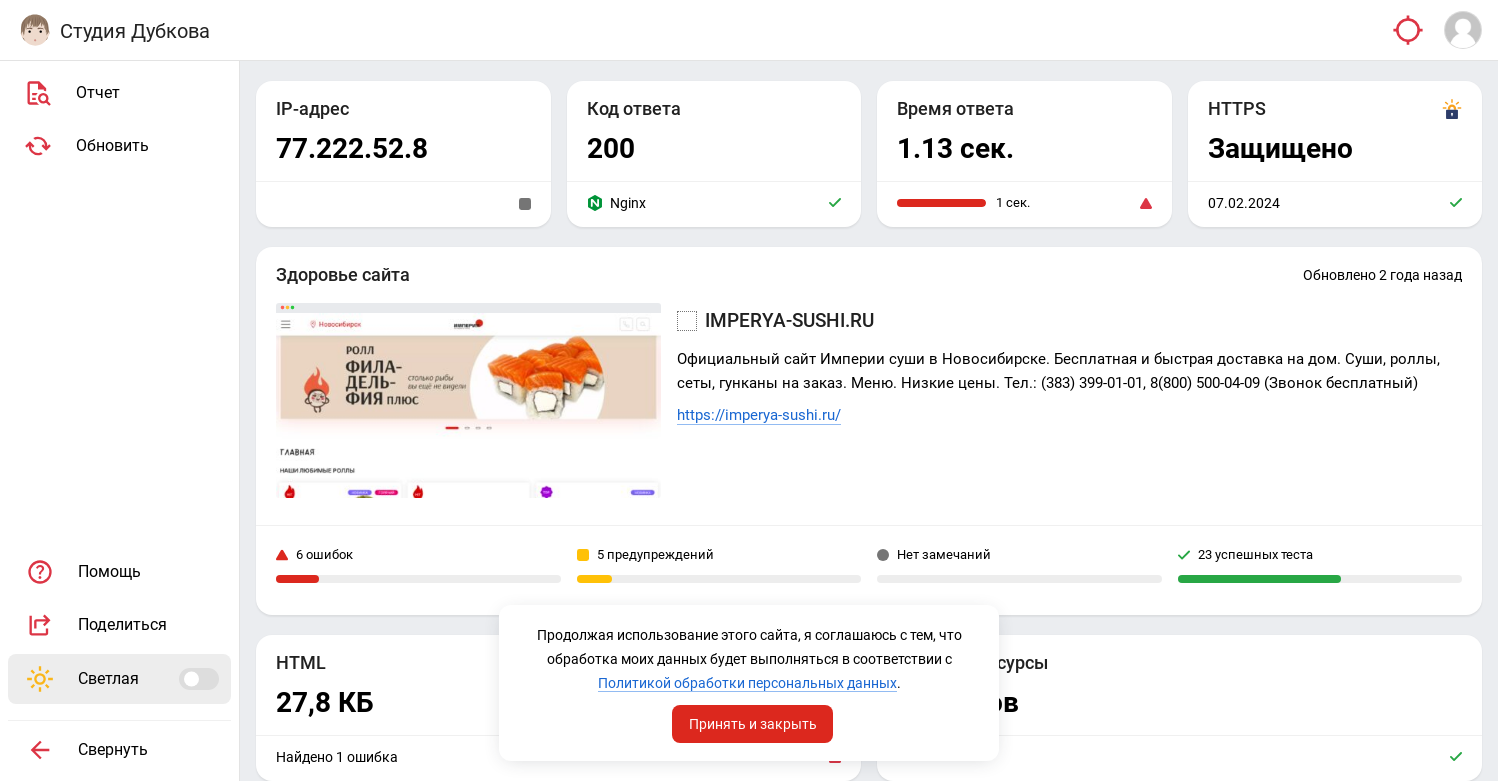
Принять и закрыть (753, 724)
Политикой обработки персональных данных (747, 683)
